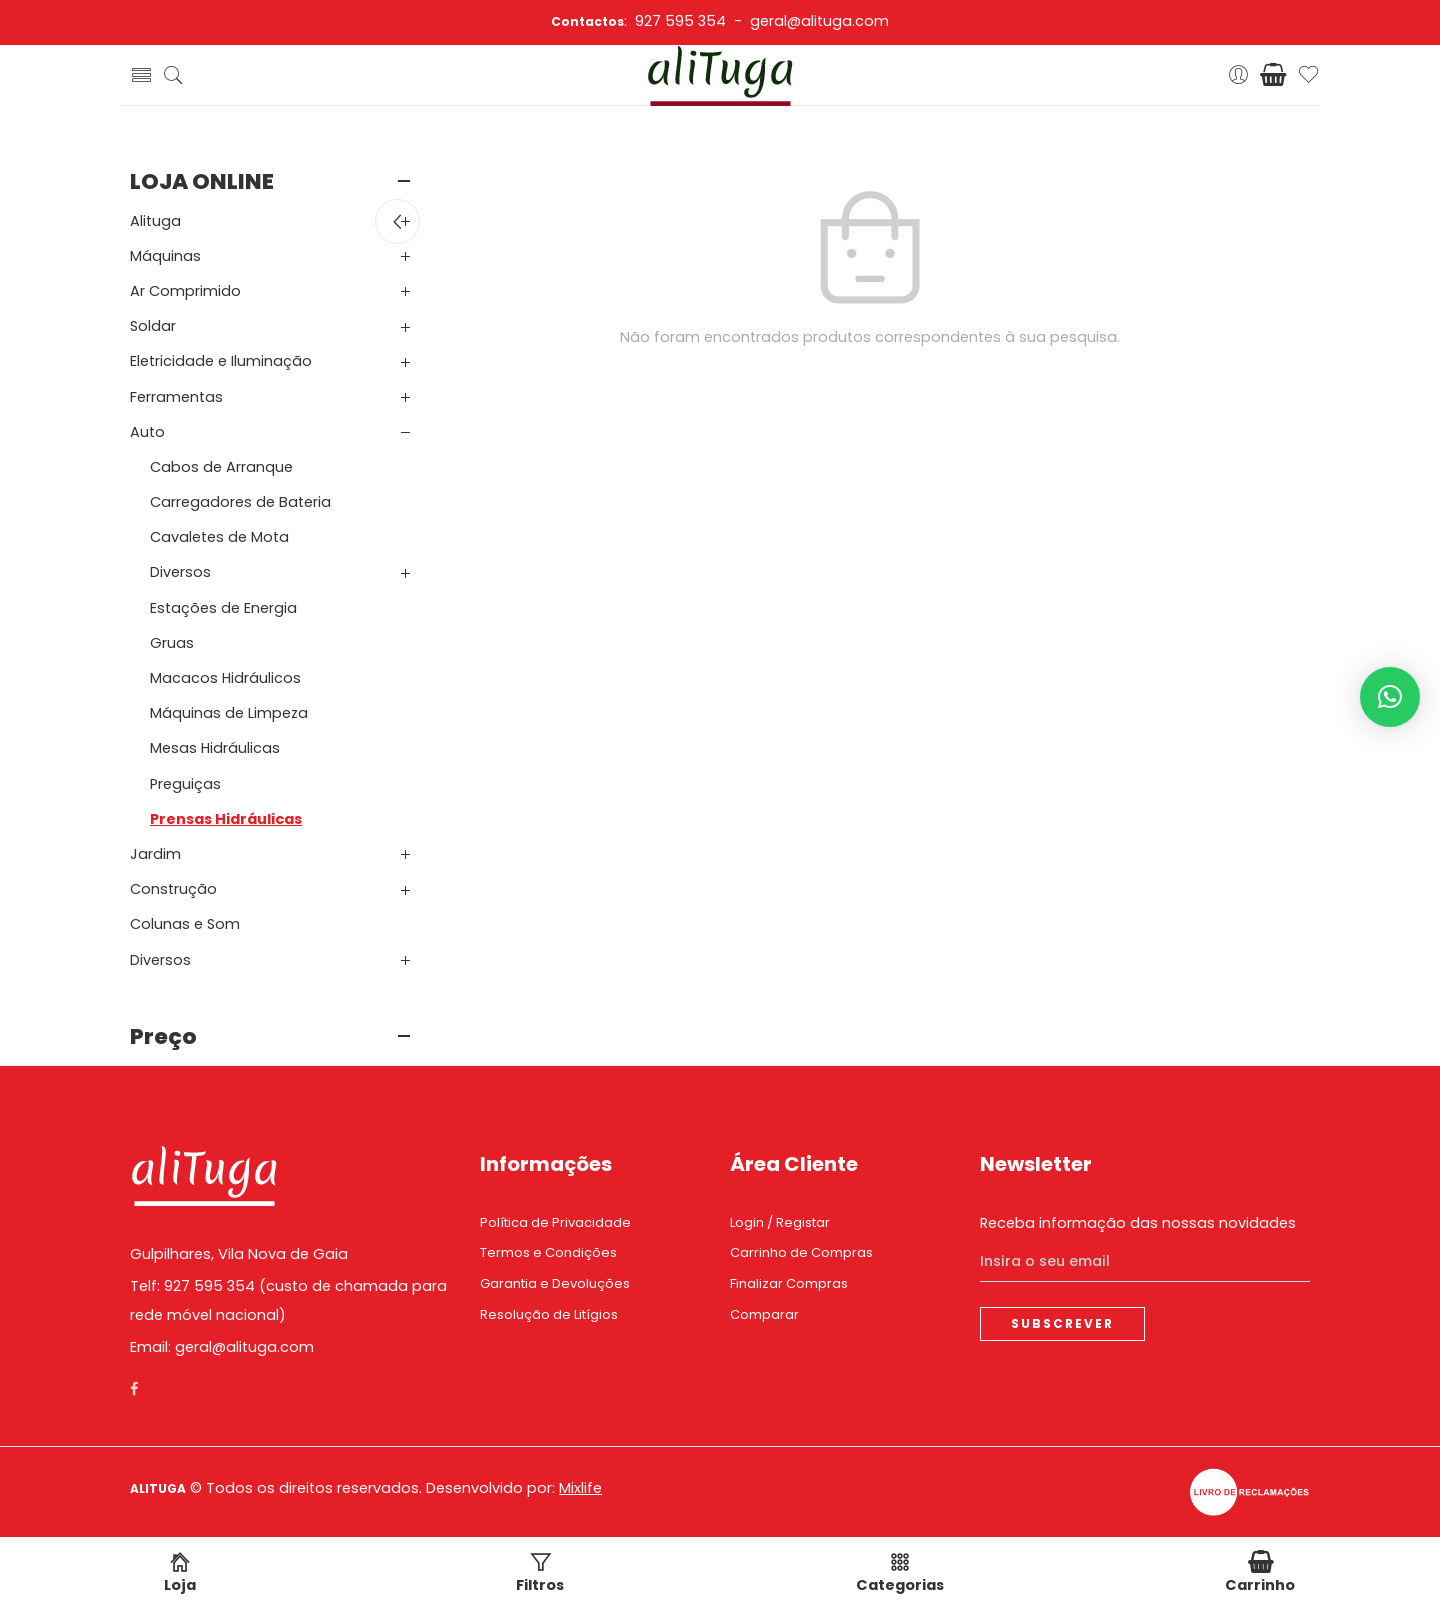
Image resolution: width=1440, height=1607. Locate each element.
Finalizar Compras (789, 1283)
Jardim (155, 854)
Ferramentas (176, 397)
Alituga (155, 221)
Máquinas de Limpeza (229, 713)
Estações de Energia (223, 608)
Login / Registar (780, 1222)
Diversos (180, 572)
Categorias (900, 1573)
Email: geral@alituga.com (222, 1347)
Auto (147, 432)
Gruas (172, 643)
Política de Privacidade (555, 1222)
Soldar (153, 326)
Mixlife (580, 1488)
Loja (180, 1573)
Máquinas (165, 256)
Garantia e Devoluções (555, 1283)
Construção (173, 889)
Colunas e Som (185, 924)
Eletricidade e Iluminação (221, 361)
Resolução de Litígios (549, 1314)
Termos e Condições (548, 1252)
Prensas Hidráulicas (226, 819)
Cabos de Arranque (221, 467)
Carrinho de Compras (801, 1252)
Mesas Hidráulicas (215, 748)
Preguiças (185, 784)
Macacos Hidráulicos (225, 678)
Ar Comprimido (185, 291)
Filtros (540, 1573)
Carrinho (1260, 1573)
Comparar (764, 1314)
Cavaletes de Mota (219, 537)
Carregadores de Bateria (240, 502)
